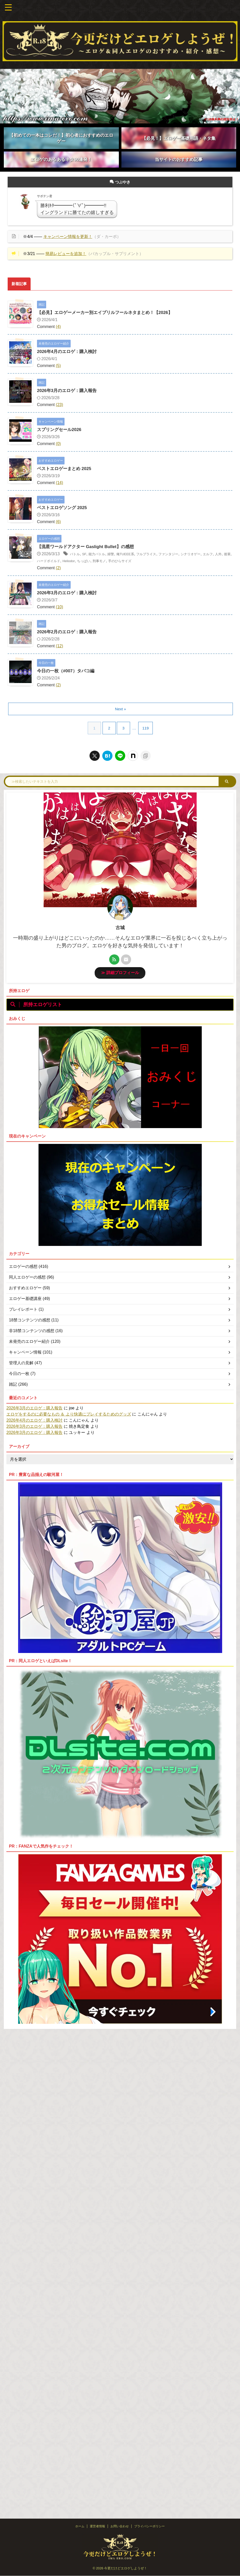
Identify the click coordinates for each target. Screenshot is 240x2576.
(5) (83, 404)
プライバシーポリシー (149, 2302)
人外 (104, 721)
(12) (85, 849)
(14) (85, 594)
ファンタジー (213, 715)
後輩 (114, 721)
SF (112, 715)
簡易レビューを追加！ (65, 267)
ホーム (79, 2302)
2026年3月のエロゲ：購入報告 (94, 453)
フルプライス (186, 715)
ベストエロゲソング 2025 (88, 644)
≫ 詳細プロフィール (120, 1223)
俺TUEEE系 (161, 715)
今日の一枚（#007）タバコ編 (92, 898)
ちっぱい (177, 721)
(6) (83, 658)
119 (146, 979)
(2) (83, 735)
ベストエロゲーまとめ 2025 (91, 580)
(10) (85, 785)
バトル (101, 715)
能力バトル (127, 715)
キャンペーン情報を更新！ (67, 250)
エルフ (91, 721)
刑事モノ (195, 721)
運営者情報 (97, 2302)
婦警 (144, 715)
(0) (83, 531)
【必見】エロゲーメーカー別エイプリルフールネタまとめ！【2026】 (134, 326)
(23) (85, 467)
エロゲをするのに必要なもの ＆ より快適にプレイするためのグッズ (68, 1665)
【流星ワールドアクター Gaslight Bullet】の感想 (113, 707)
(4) (83, 340)
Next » (121, 960)
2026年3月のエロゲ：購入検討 (94, 771)
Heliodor (158, 721)
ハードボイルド (135, 721)
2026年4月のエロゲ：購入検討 (94, 390)
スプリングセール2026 (85, 517)
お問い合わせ (119, 2302)
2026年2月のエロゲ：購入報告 (94, 834)
